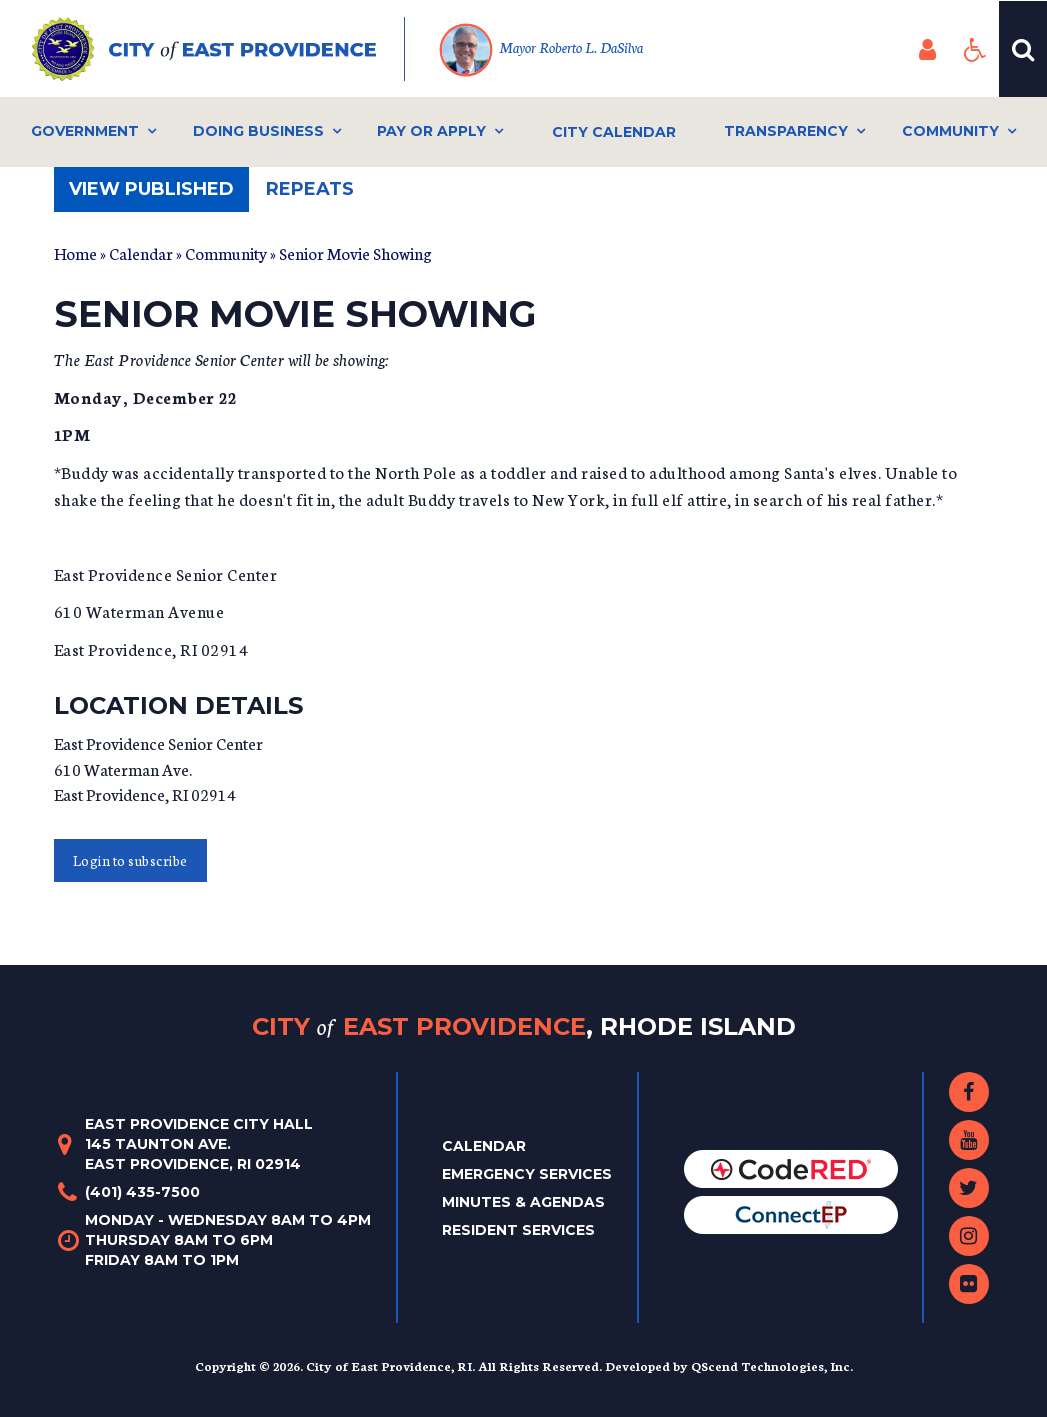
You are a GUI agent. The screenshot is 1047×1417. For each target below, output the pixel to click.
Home (75, 252)
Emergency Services (527, 1174)
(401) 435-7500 (142, 1192)
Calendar (141, 252)
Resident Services (518, 1230)
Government (85, 131)
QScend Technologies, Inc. (772, 1365)
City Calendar (614, 132)
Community (950, 131)
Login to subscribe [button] (130, 860)
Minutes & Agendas (523, 1202)
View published (159, 194)
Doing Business (258, 131)
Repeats (310, 189)
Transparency (786, 131)
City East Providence (524, 1026)
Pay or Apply (431, 131)
